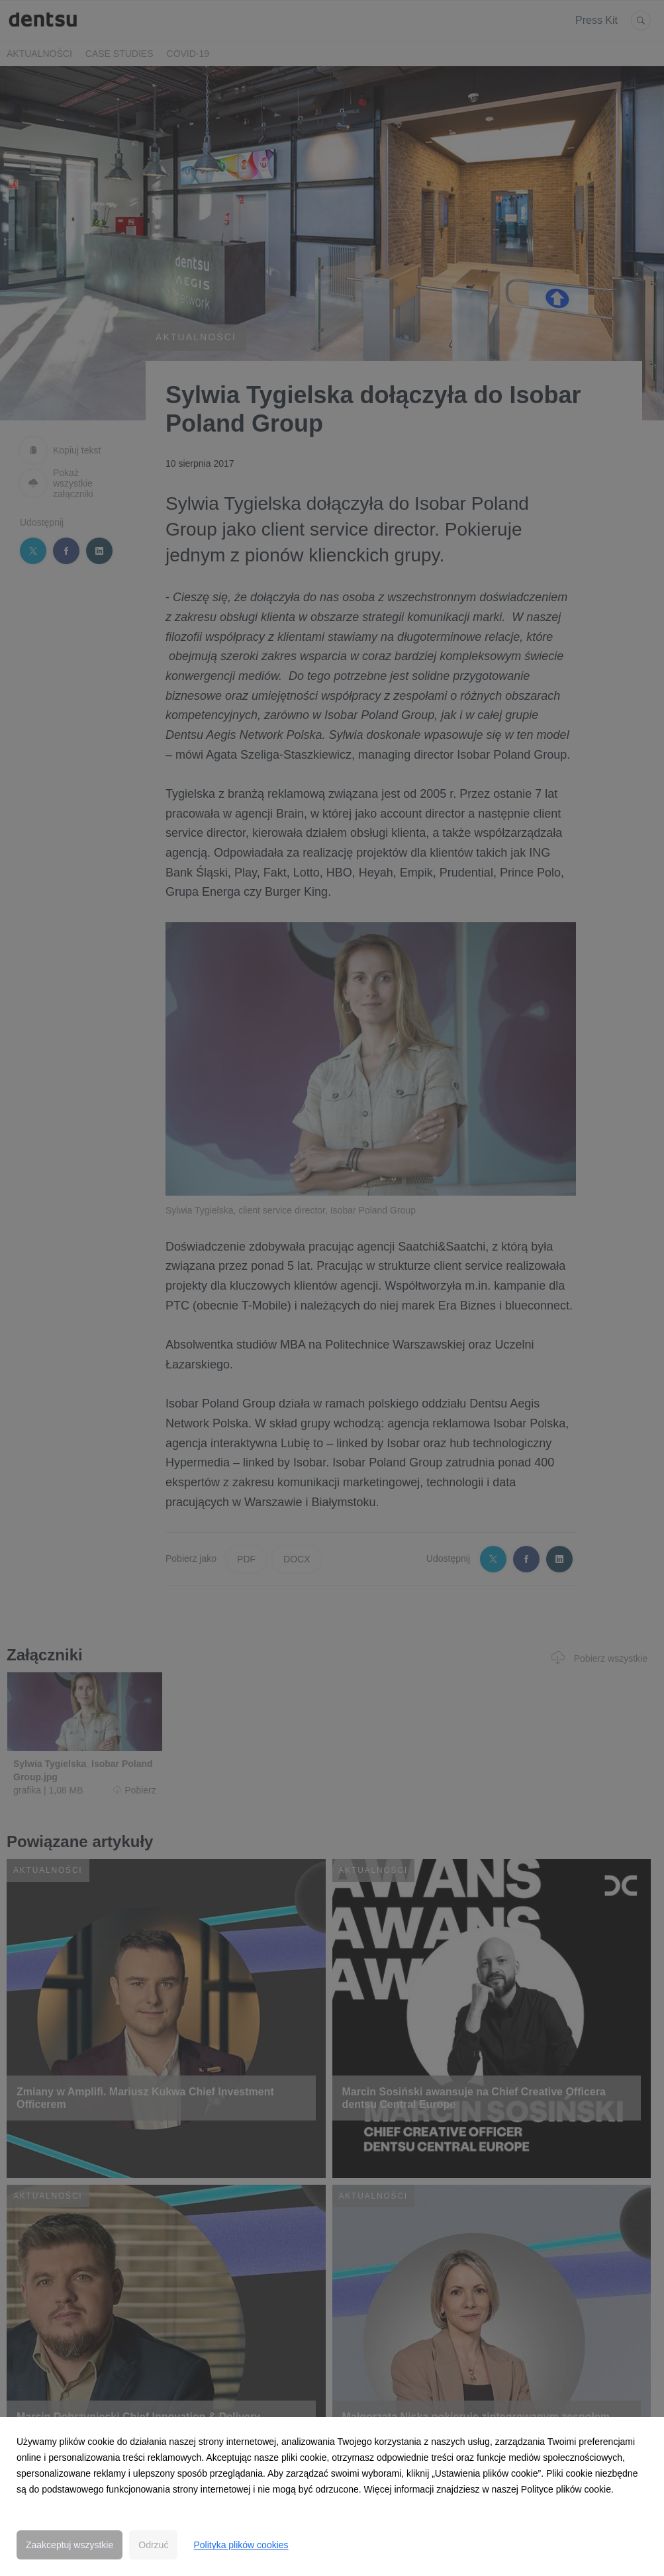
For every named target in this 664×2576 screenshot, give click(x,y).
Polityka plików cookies (240, 2545)
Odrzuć (153, 2545)
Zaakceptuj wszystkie (69, 2545)
